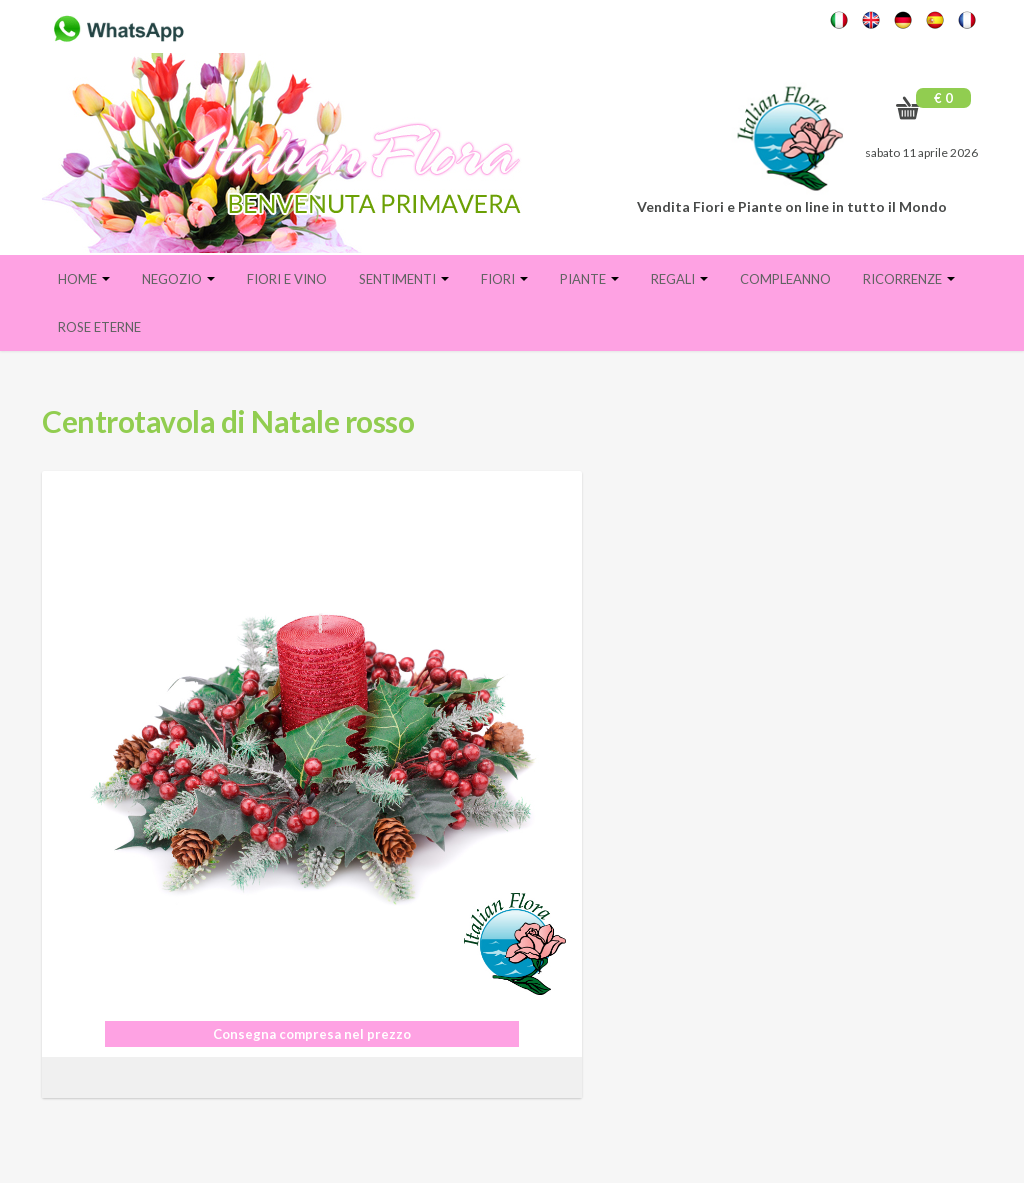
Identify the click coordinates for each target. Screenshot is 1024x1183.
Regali (679, 279)
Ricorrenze (909, 279)
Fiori (504, 279)
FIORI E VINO (287, 279)
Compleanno (785, 279)
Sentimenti (404, 279)
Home (84, 279)
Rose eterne (99, 327)
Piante (589, 279)
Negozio (178, 279)
